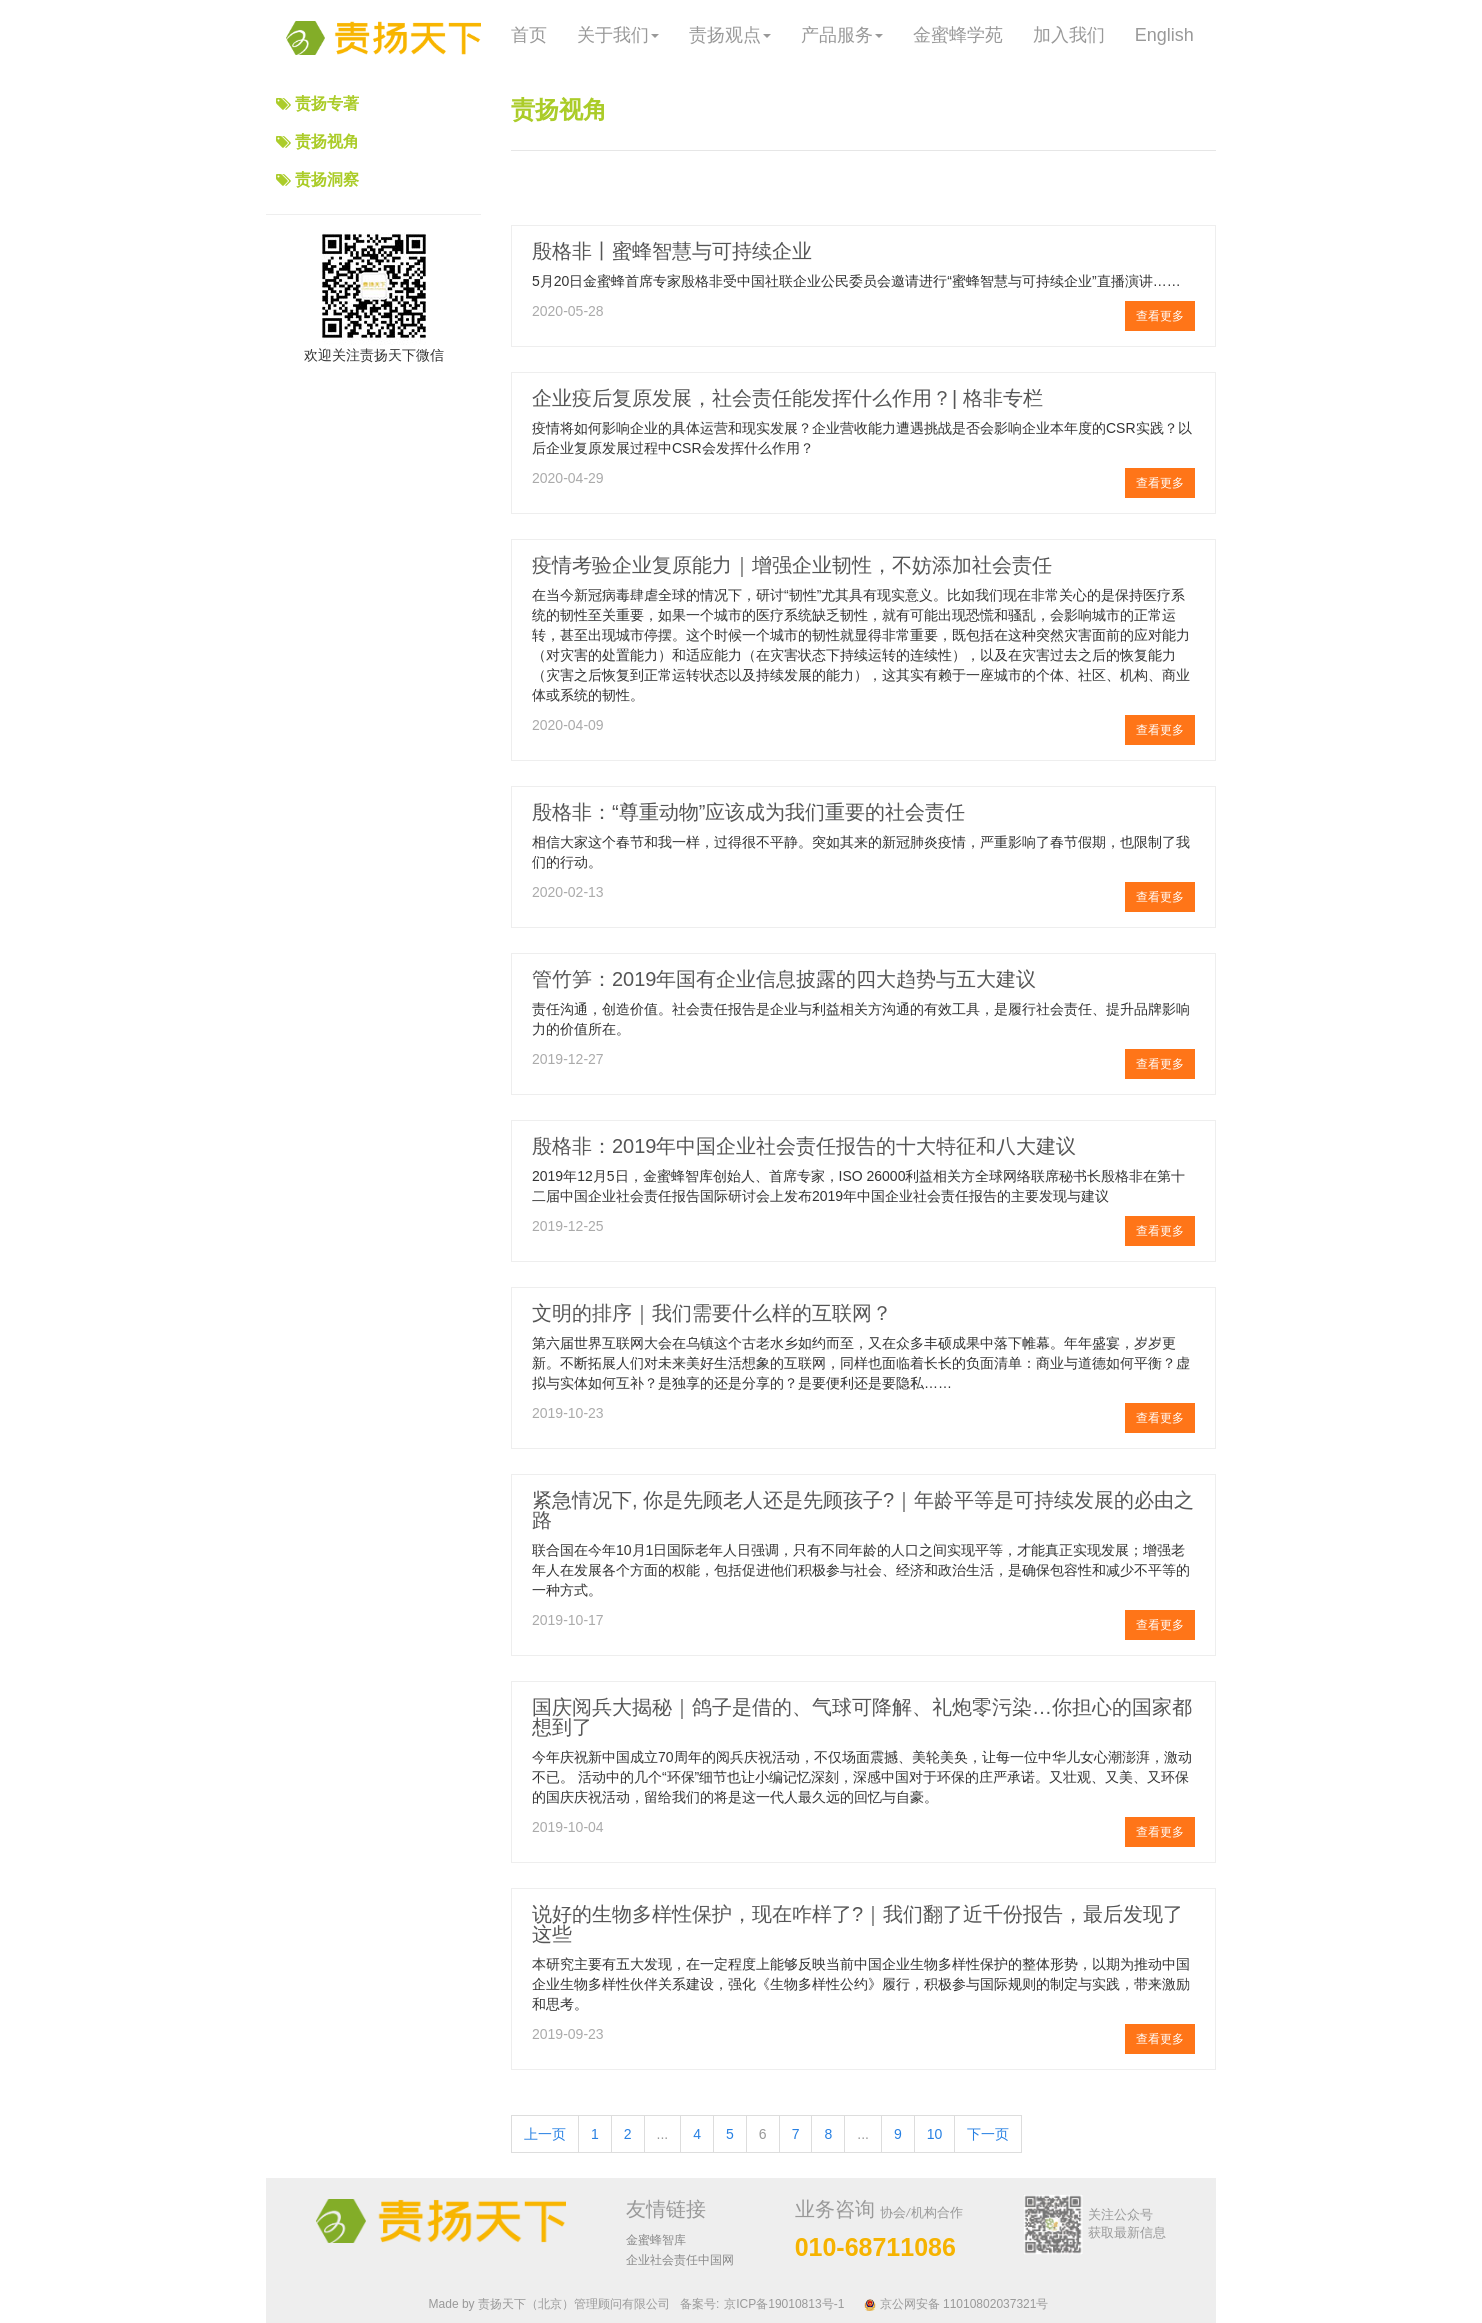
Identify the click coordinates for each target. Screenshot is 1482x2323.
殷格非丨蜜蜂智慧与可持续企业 (672, 251)
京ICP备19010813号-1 (784, 2304)
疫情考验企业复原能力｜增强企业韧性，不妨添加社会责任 (792, 565)
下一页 (988, 2134)
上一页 (545, 2134)
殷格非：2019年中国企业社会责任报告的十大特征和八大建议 (804, 1146)
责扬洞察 (327, 179)
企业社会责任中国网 (680, 2260)
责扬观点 (730, 35)
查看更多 (1160, 316)
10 (935, 2134)
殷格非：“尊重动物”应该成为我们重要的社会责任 (748, 812)
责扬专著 (327, 103)
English (1164, 35)
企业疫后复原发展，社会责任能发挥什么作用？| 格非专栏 (787, 398)
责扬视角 (327, 141)
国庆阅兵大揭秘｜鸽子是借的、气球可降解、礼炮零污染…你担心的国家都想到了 (862, 1717)
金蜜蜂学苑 (958, 35)
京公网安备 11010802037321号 (956, 2304)
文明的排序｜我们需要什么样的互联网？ (712, 1313)
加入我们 (1069, 35)
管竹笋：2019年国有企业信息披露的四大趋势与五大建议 (784, 979)
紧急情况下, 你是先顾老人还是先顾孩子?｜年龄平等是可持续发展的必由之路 (863, 1510)
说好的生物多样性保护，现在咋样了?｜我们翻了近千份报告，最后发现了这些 (857, 1924)
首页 (529, 35)
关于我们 (618, 35)
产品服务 (842, 35)
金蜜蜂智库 (656, 2240)
